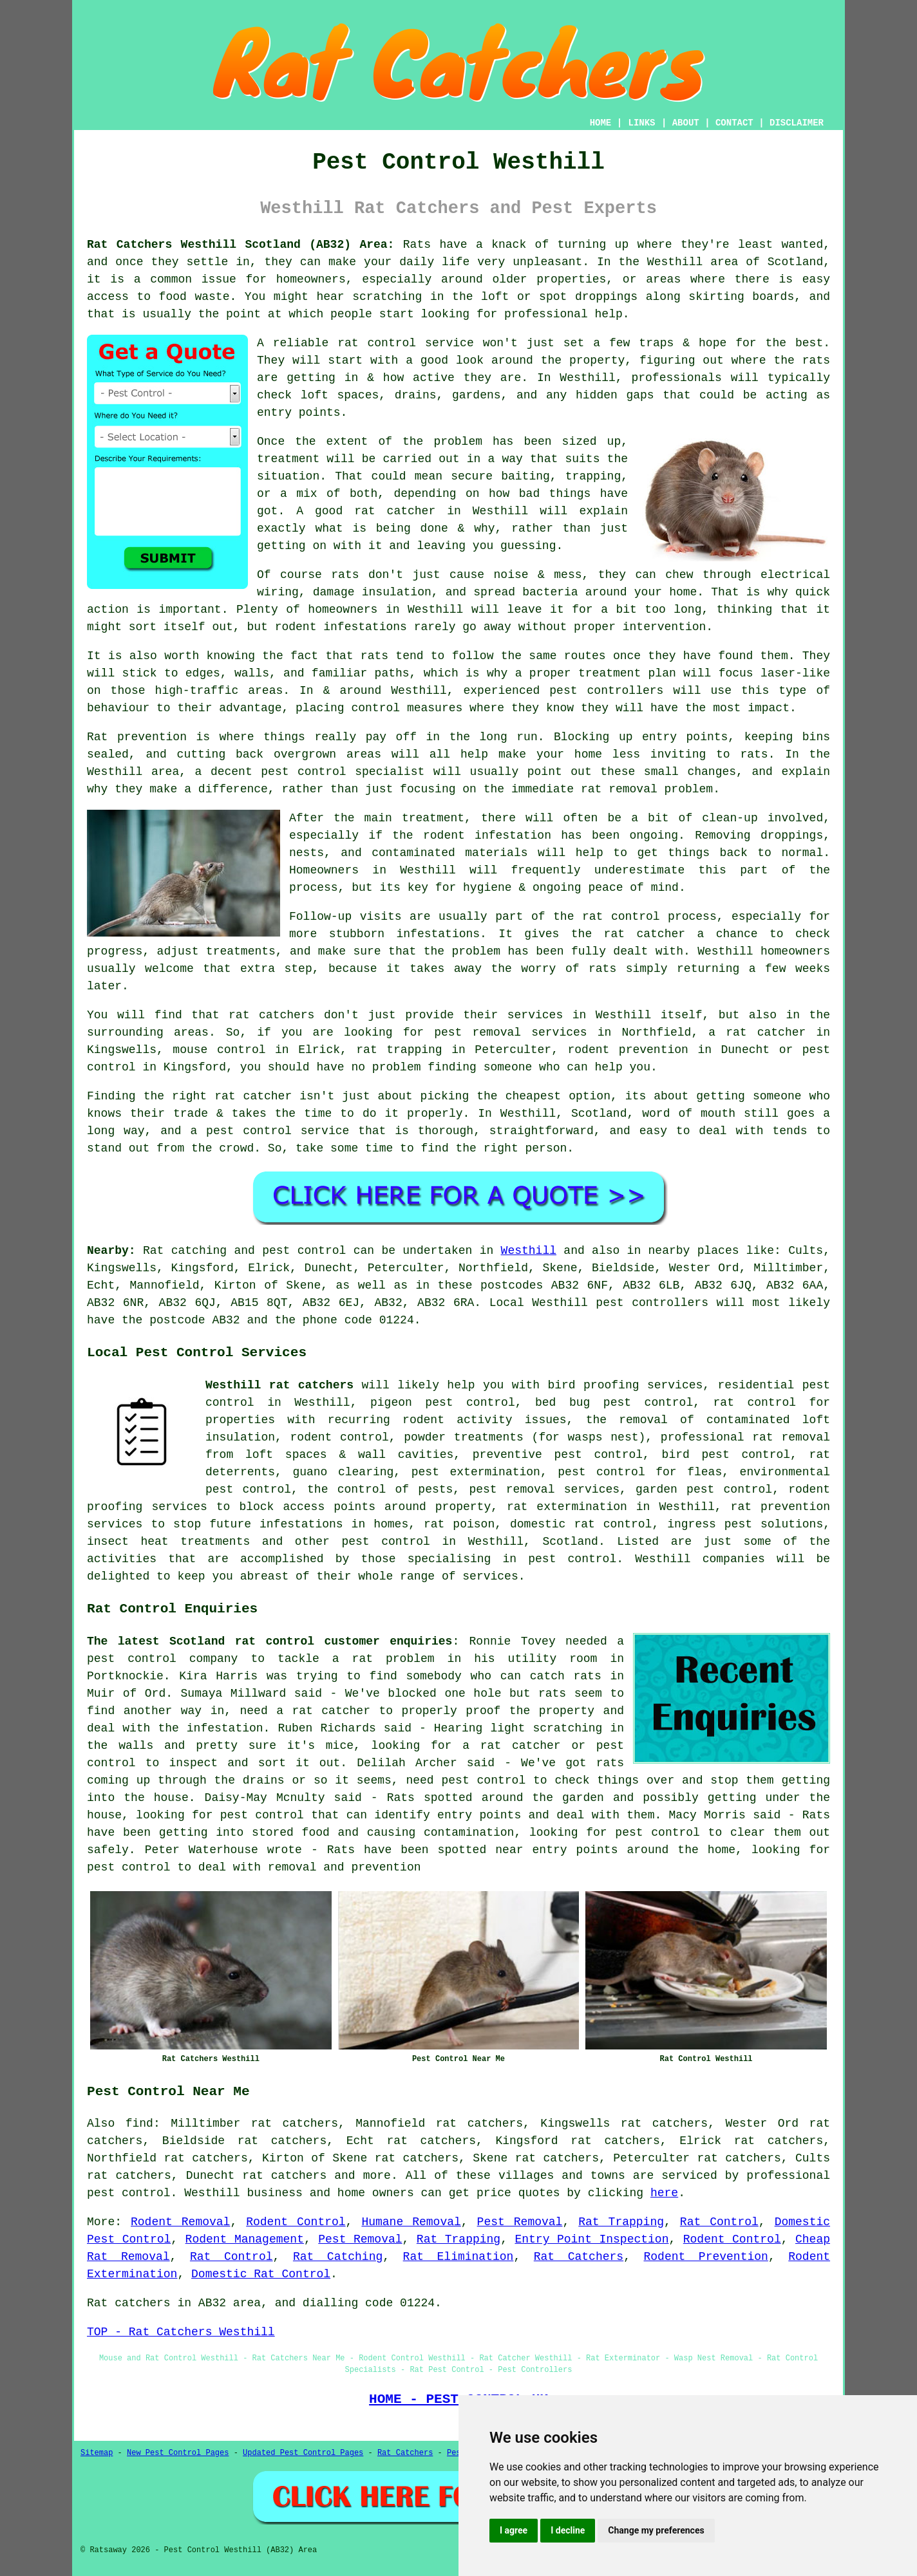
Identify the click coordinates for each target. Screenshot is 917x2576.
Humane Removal (410, 2222)
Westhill (528, 1250)
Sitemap (96, 2453)
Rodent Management (244, 2239)
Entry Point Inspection (591, 2239)
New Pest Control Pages (178, 2453)
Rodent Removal (180, 2222)
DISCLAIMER (797, 123)
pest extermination (475, 1472)
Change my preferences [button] (656, 2530)
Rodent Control (295, 2222)
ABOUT (685, 123)
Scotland (570, 1541)
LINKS (641, 123)
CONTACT (734, 123)
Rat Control (719, 2222)
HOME (601, 123)
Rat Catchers (578, 2256)
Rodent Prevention (705, 2256)
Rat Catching (338, 2256)
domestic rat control (581, 1524)
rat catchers (284, 2175)
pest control (385, 1541)
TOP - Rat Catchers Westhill (181, 2332)
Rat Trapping (621, 2222)
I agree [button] (513, 2530)
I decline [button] (568, 2530)
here (664, 2193)
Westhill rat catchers (279, 1385)
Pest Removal (520, 2222)
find (139, 2123)
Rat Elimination (458, 2256)
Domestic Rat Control (260, 2274)
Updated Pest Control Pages (303, 2453)
